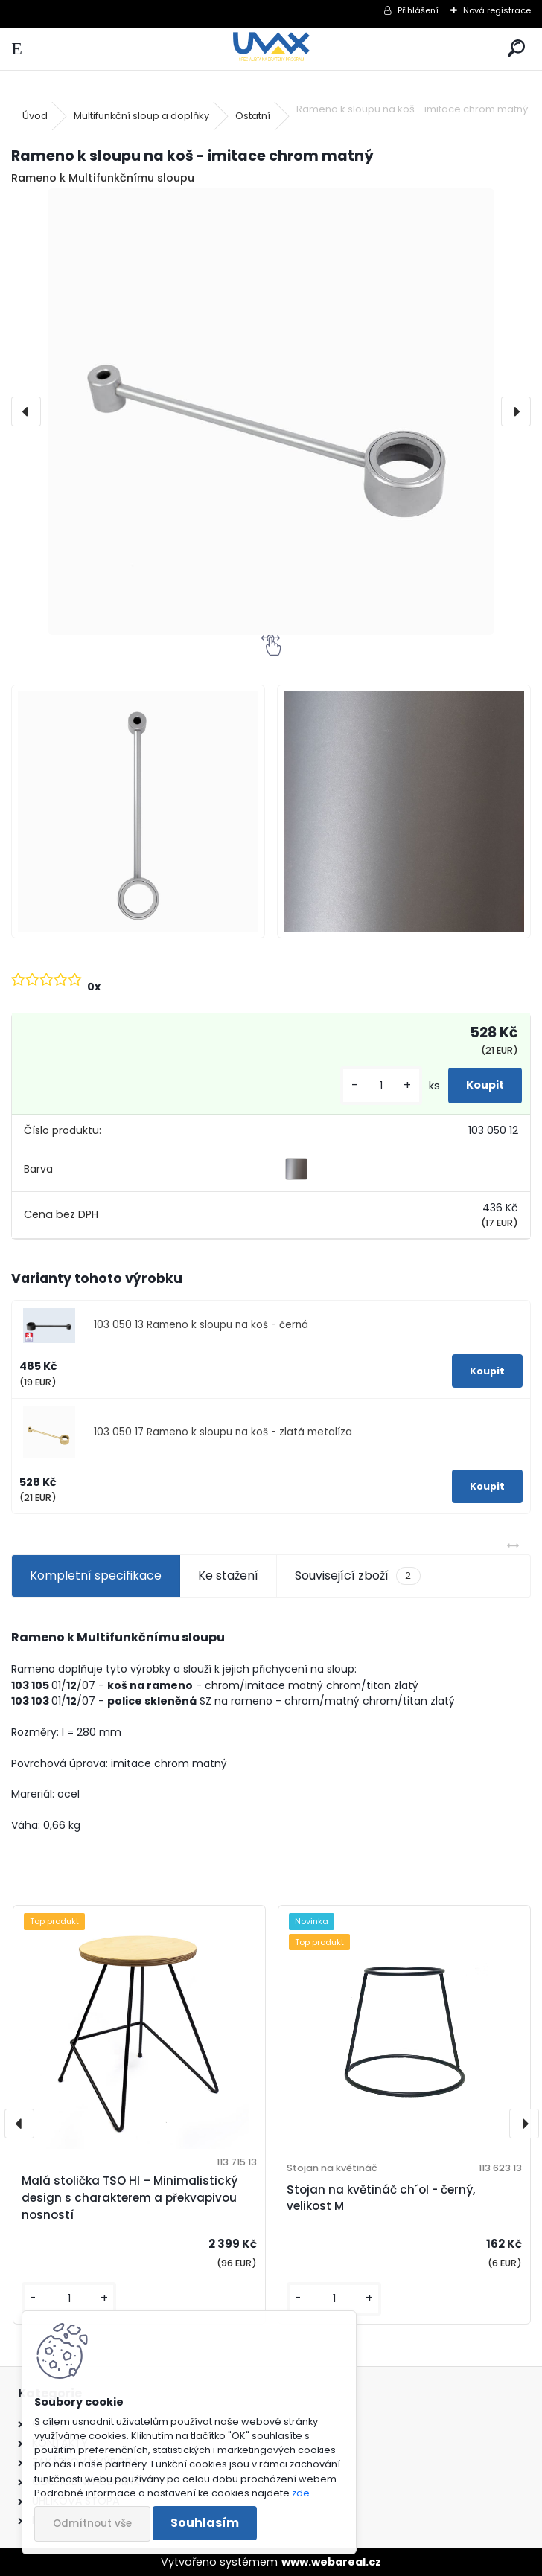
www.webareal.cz (331, 2561)
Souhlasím (204, 2522)
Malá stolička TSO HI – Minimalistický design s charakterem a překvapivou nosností (129, 2198)
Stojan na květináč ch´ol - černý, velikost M (381, 2198)
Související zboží (357, 1576)
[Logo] (271, 49)
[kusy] (381, 1086)
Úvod (35, 116)
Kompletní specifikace (96, 1575)
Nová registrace (497, 10)
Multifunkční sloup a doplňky (141, 116)
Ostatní (252, 116)
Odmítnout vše (92, 2523)
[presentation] (26, 411)
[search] (516, 48)
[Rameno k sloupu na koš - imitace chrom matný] (271, 411)
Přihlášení (418, 10)
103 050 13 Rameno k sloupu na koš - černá (201, 1325)
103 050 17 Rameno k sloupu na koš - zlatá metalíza (223, 1432)
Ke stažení (228, 1575)
